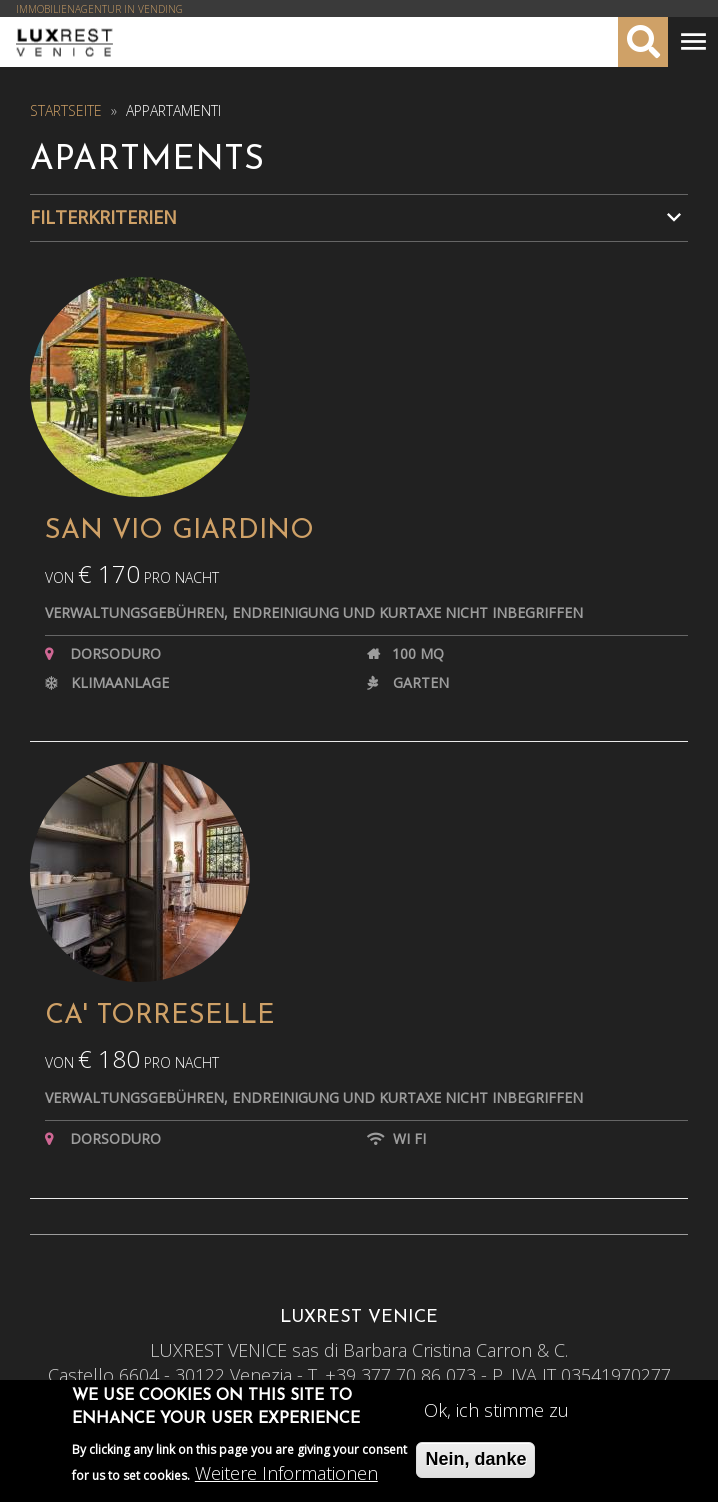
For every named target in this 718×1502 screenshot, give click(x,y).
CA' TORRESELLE (160, 1016)
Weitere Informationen (286, 1478)
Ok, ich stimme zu (496, 1416)
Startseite (66, 110)
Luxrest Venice (64, 42)
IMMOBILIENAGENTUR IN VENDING (99, 9)
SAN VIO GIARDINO (179, 531)
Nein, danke (475, 1464)
